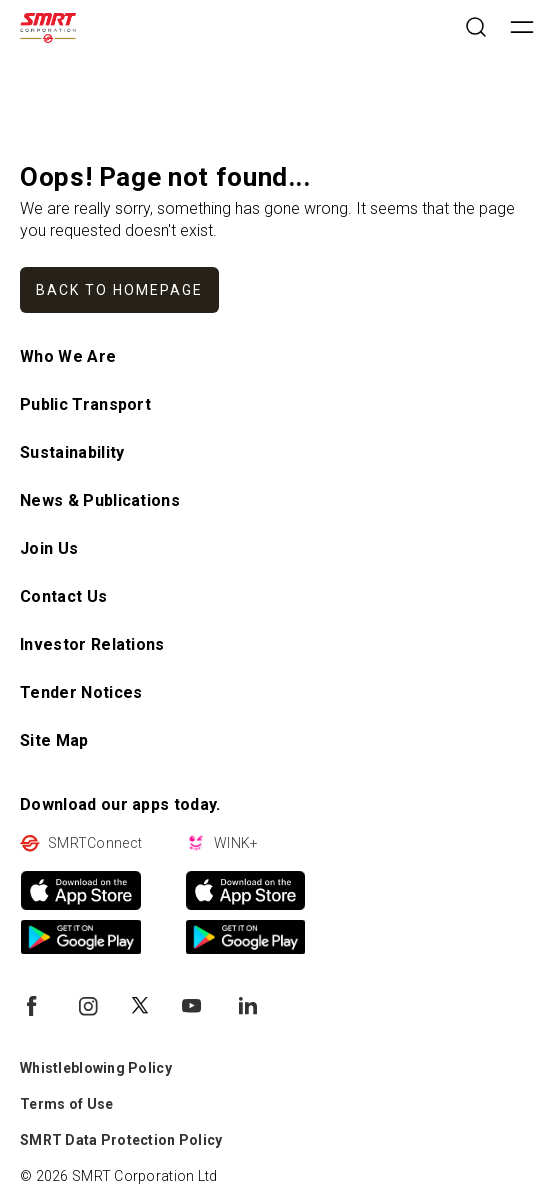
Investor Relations (92, 644)
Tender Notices (81, 692)
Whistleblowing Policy (96, 1068)
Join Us (49, 548)
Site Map (54, 740)
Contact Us (63, 596)
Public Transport (85, 404)
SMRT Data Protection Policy (121, 1140)
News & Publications (100, 500)
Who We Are (68, 356)
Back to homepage (119, 290)
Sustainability (72, 452)
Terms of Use (66, 1104)
